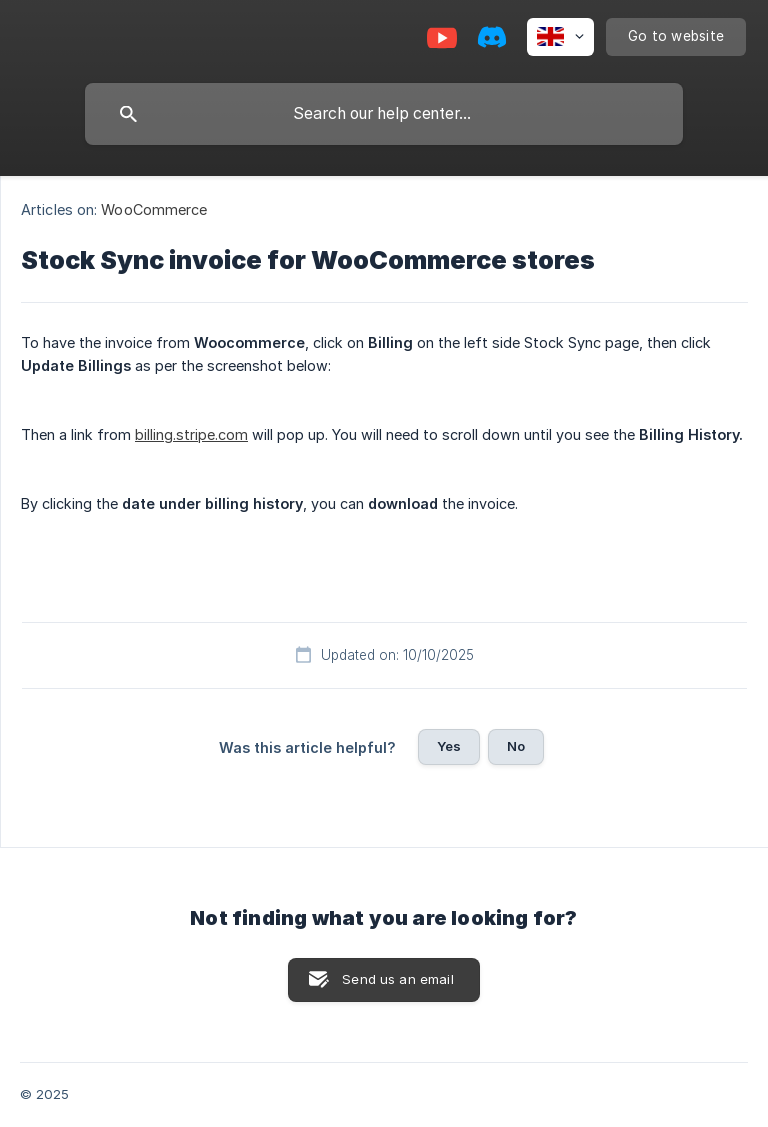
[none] (560, 37)
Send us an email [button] (397, 979)
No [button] (516, 746)
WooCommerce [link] (154, 209)
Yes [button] (449, 746)
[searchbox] (384, 114)
